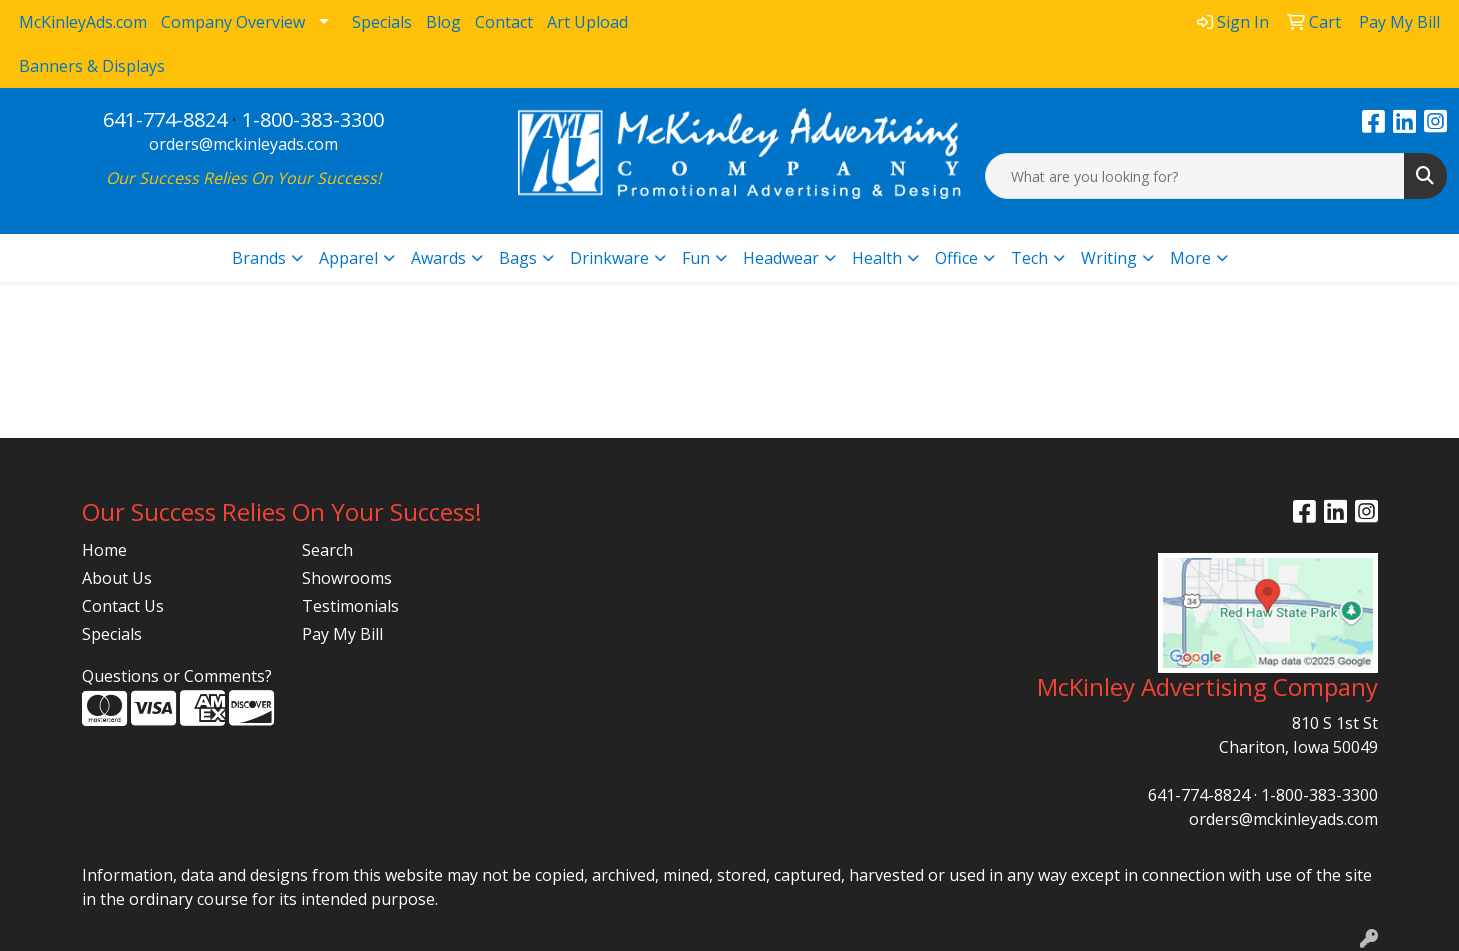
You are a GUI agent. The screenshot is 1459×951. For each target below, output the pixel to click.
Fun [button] (696, 258)
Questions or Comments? (177, 676)
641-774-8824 (165, 119)
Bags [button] (518, 258)
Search (327, 550)
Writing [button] (1109, 258)
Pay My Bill (342, 634)
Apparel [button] (348, 258)
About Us (117, 578)
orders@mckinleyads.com (243, 144)
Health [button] (877, 258)
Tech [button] (1029, 258)
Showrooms (347, 578)
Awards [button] (438, 258)
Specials (112, 634)
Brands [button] (259, 258)
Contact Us (123, 606)
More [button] (1190, 258)
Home (104, 550)
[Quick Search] (1195, 176)
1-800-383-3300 (313, 119)
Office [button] (956, 258)
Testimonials (350, 606)
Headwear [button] (781, 258)
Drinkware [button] (609, 258)
